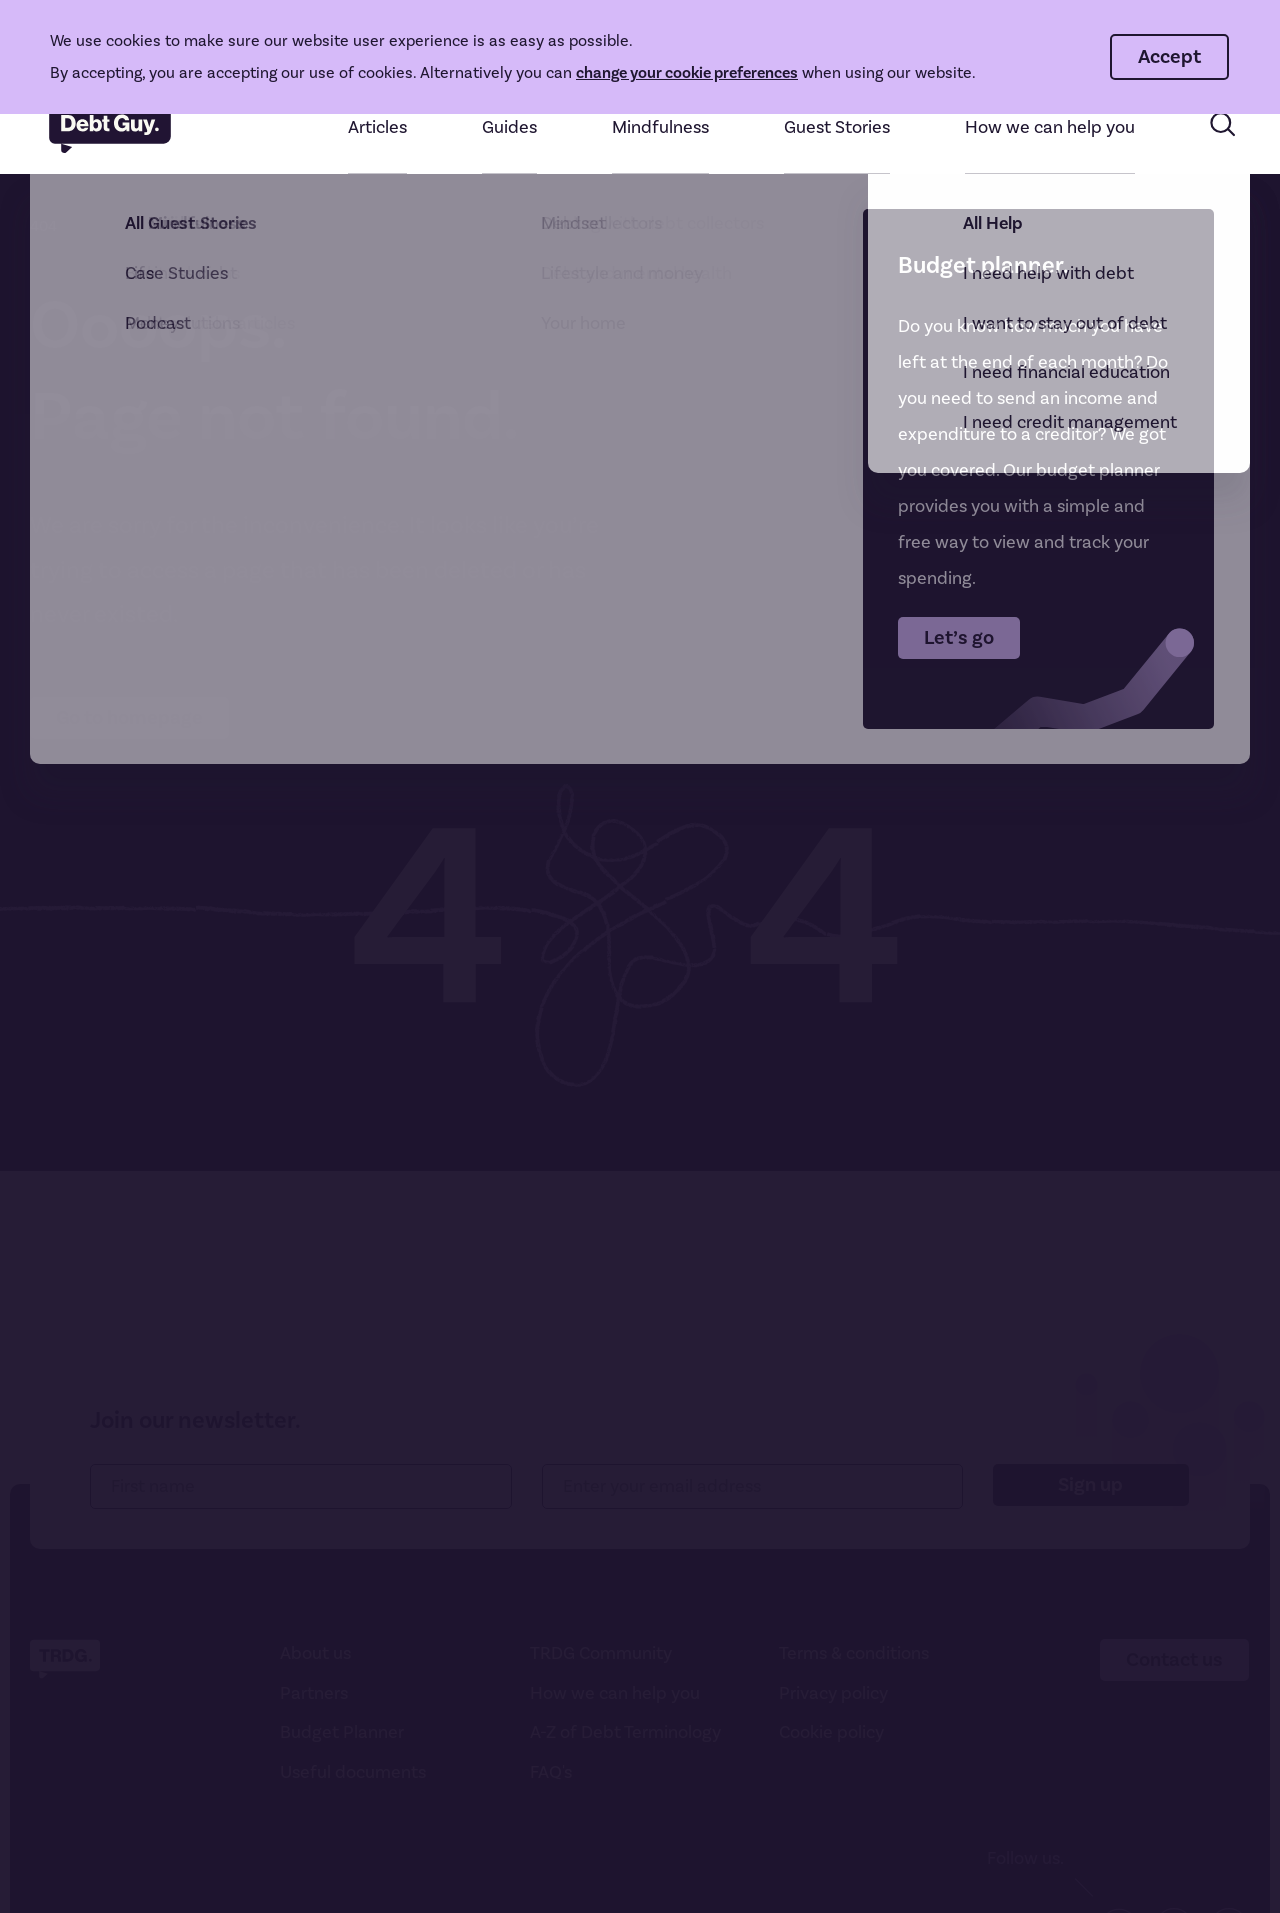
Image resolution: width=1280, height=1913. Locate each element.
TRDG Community (601, 1653)
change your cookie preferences (687, 72)
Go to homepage (129, 717)
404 (43, 226)
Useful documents (353, 1772)
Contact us (1174, 1659)
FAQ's (551, 1772)
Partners (314, 1693)
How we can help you (615, 1693)
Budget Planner (342, 1732)
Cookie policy (831, 1732)
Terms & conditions (854, 1653)
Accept (1169, 56)
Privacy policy (833, 1693)
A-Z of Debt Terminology (625, 1732)
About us (315, 1653)
